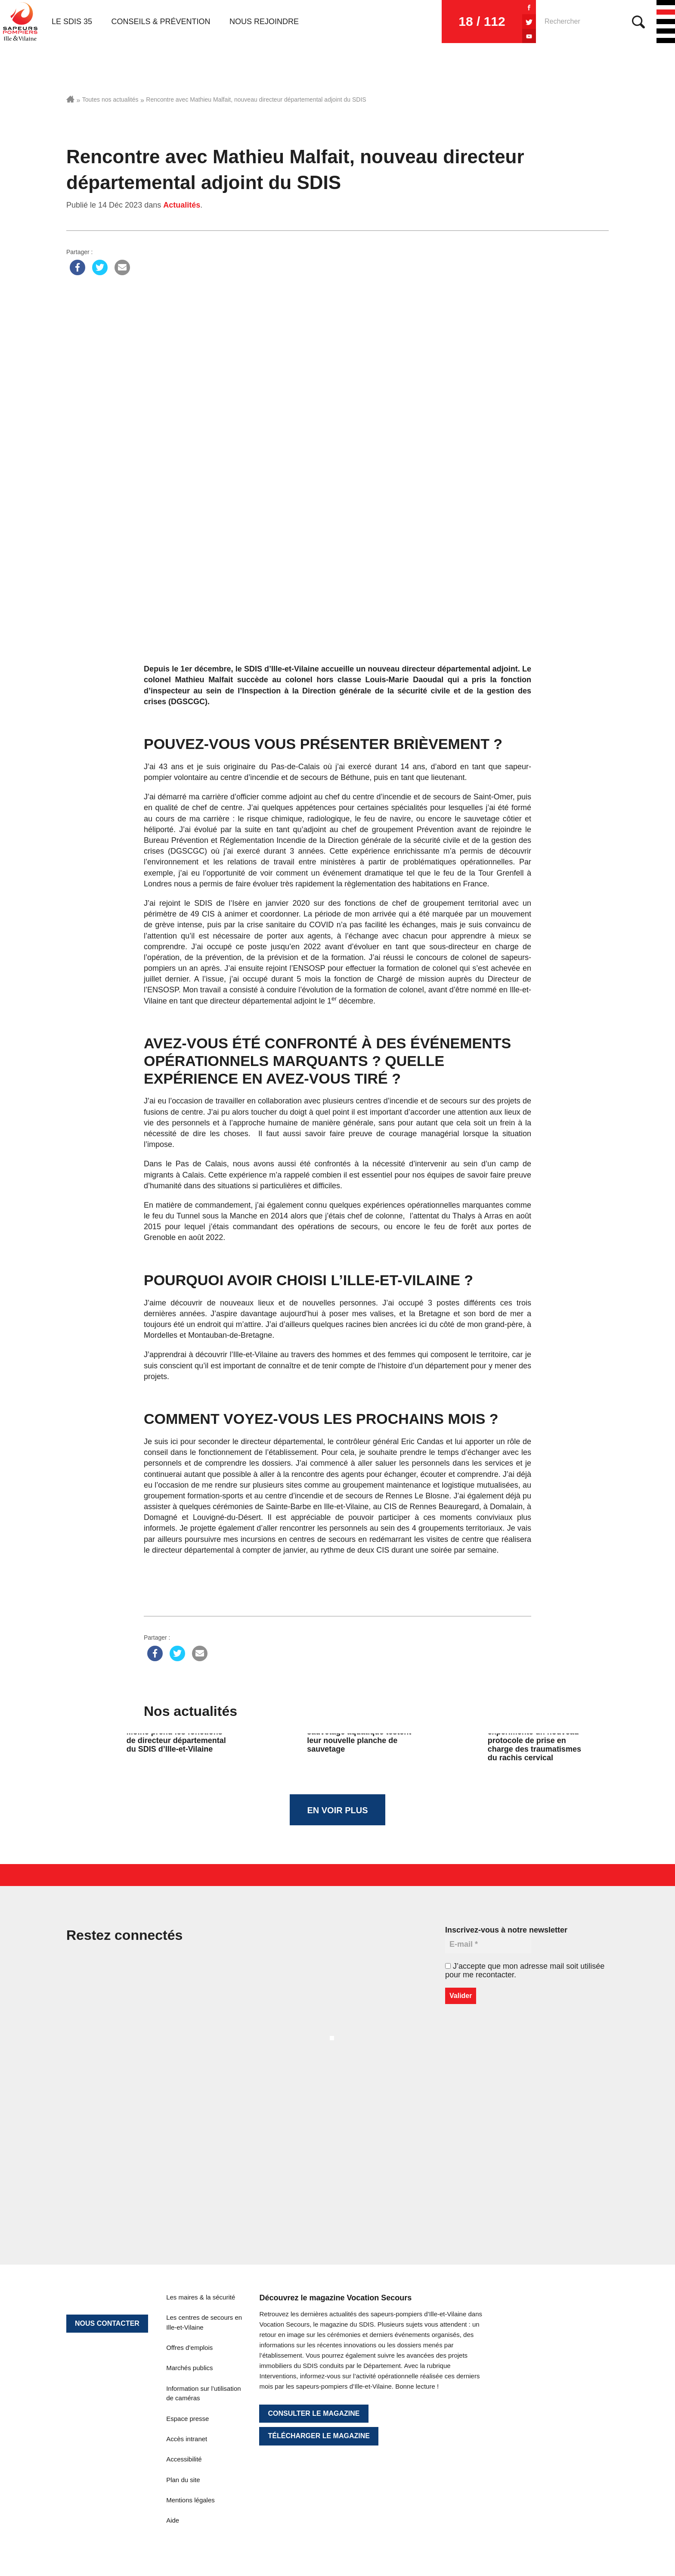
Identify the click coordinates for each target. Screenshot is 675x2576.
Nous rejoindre (264, 21)
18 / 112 (481, 21)
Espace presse (187, 2418)
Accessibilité (184, 2459)
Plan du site (183, 2479)
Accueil (70, 99)
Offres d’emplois (189, 2347)
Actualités (181, 205)
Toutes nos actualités (110, 99)
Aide (172, 2520)
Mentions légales (190, 2500)
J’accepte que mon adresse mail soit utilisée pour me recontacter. (524, 1970)
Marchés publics (189, 2367)
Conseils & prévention (161, 21)
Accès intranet (186, 2438)
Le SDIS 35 (72, 21)
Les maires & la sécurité (200, 2297)
